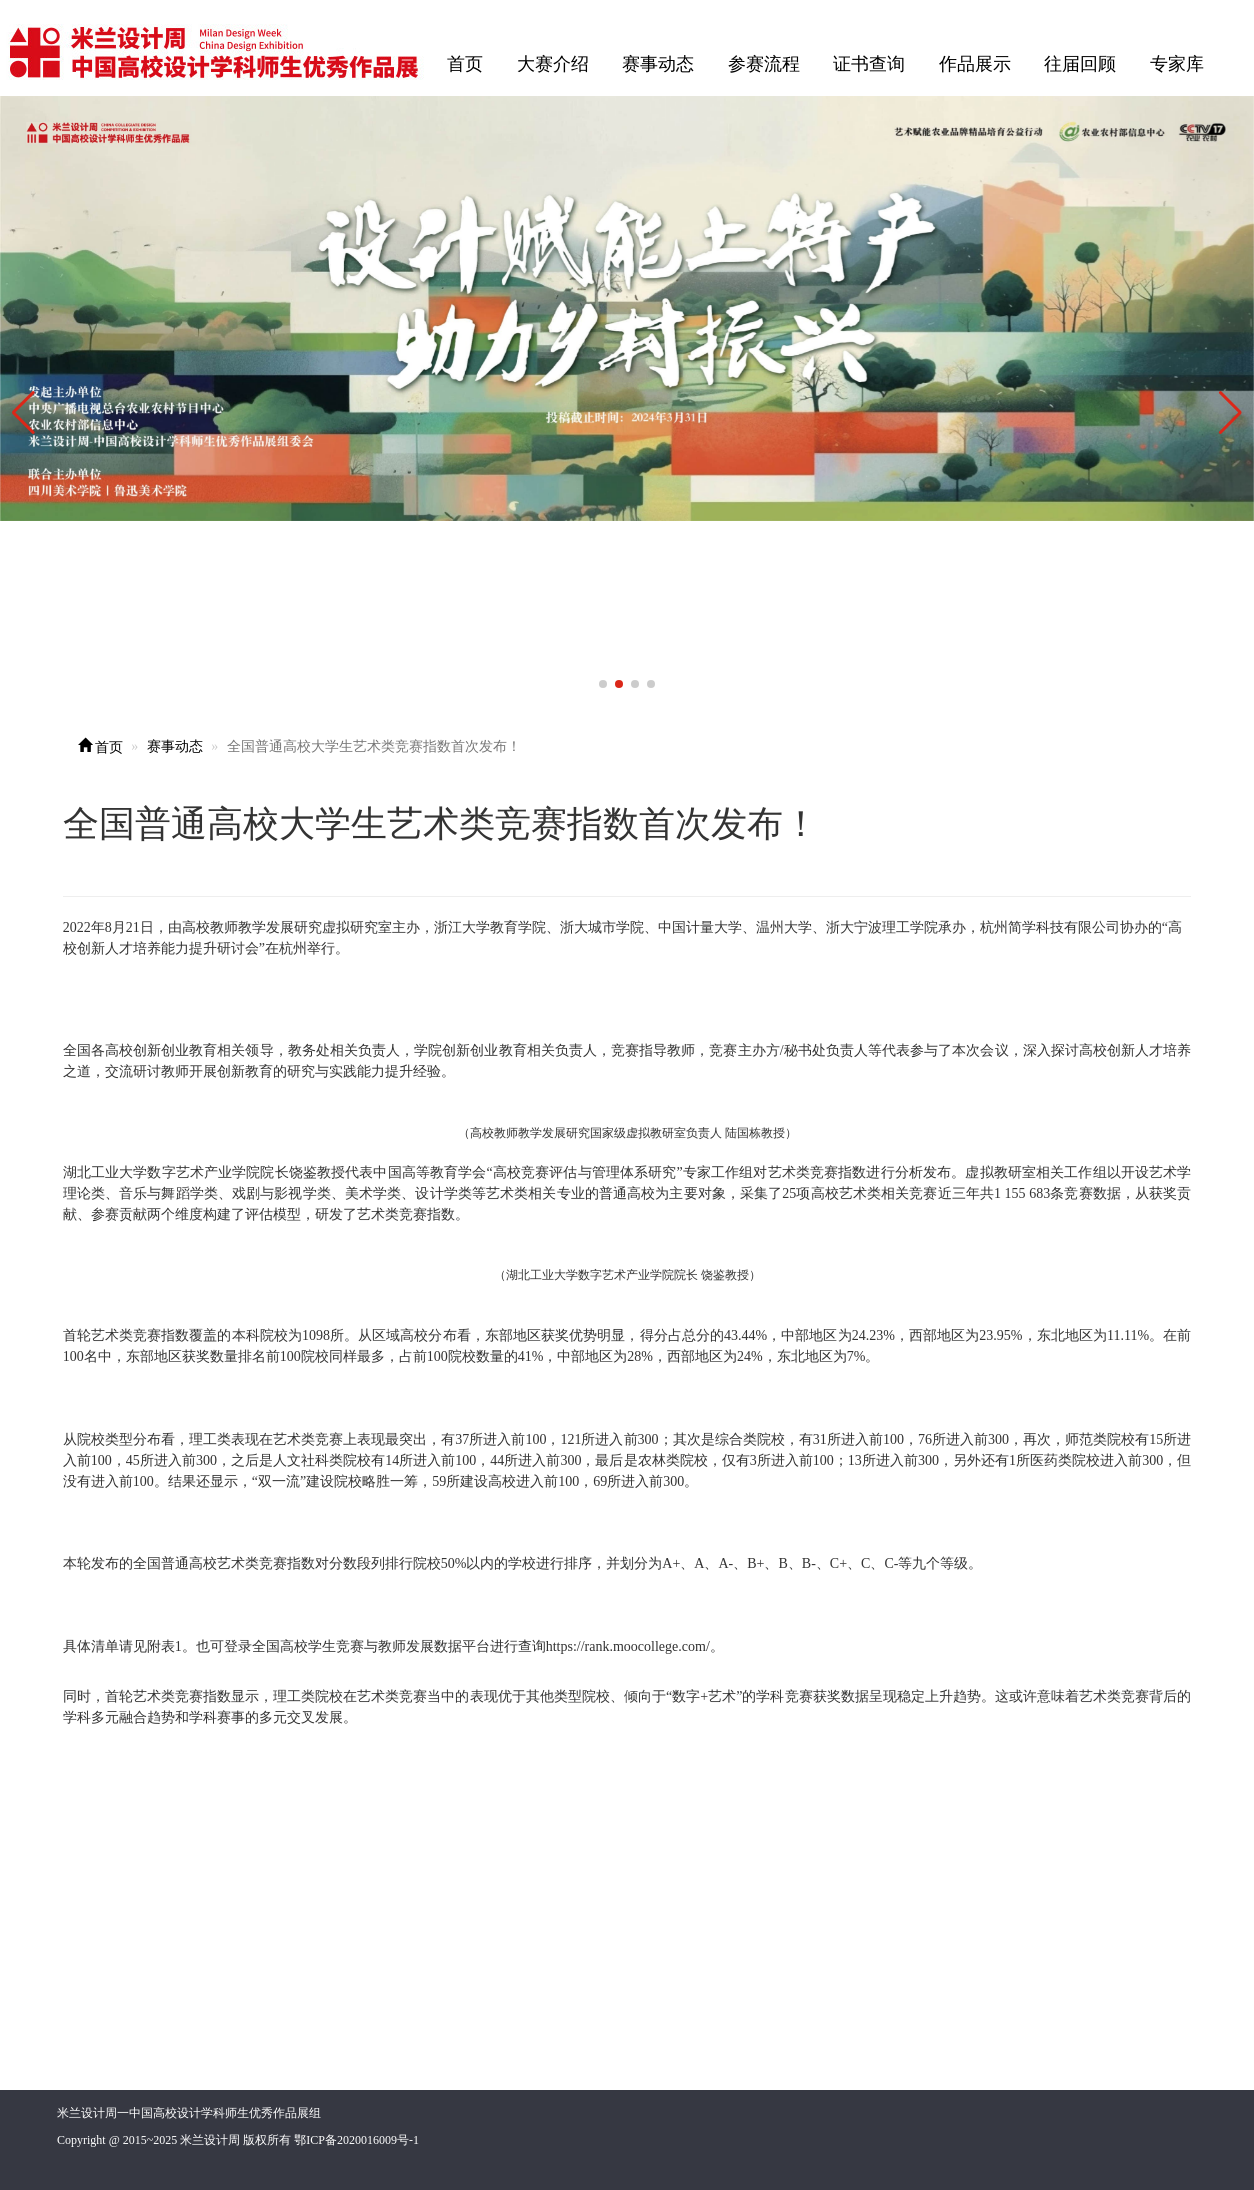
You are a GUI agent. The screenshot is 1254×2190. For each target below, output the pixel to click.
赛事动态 (658, 64)
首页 (465, 64)
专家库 (1177, 64)
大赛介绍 (553, 64)
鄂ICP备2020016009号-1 (356, 2140)
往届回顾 (1080, 64)
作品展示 (975, 64)
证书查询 (869, 64)
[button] (1230, 413)
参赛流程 (764, 64)
